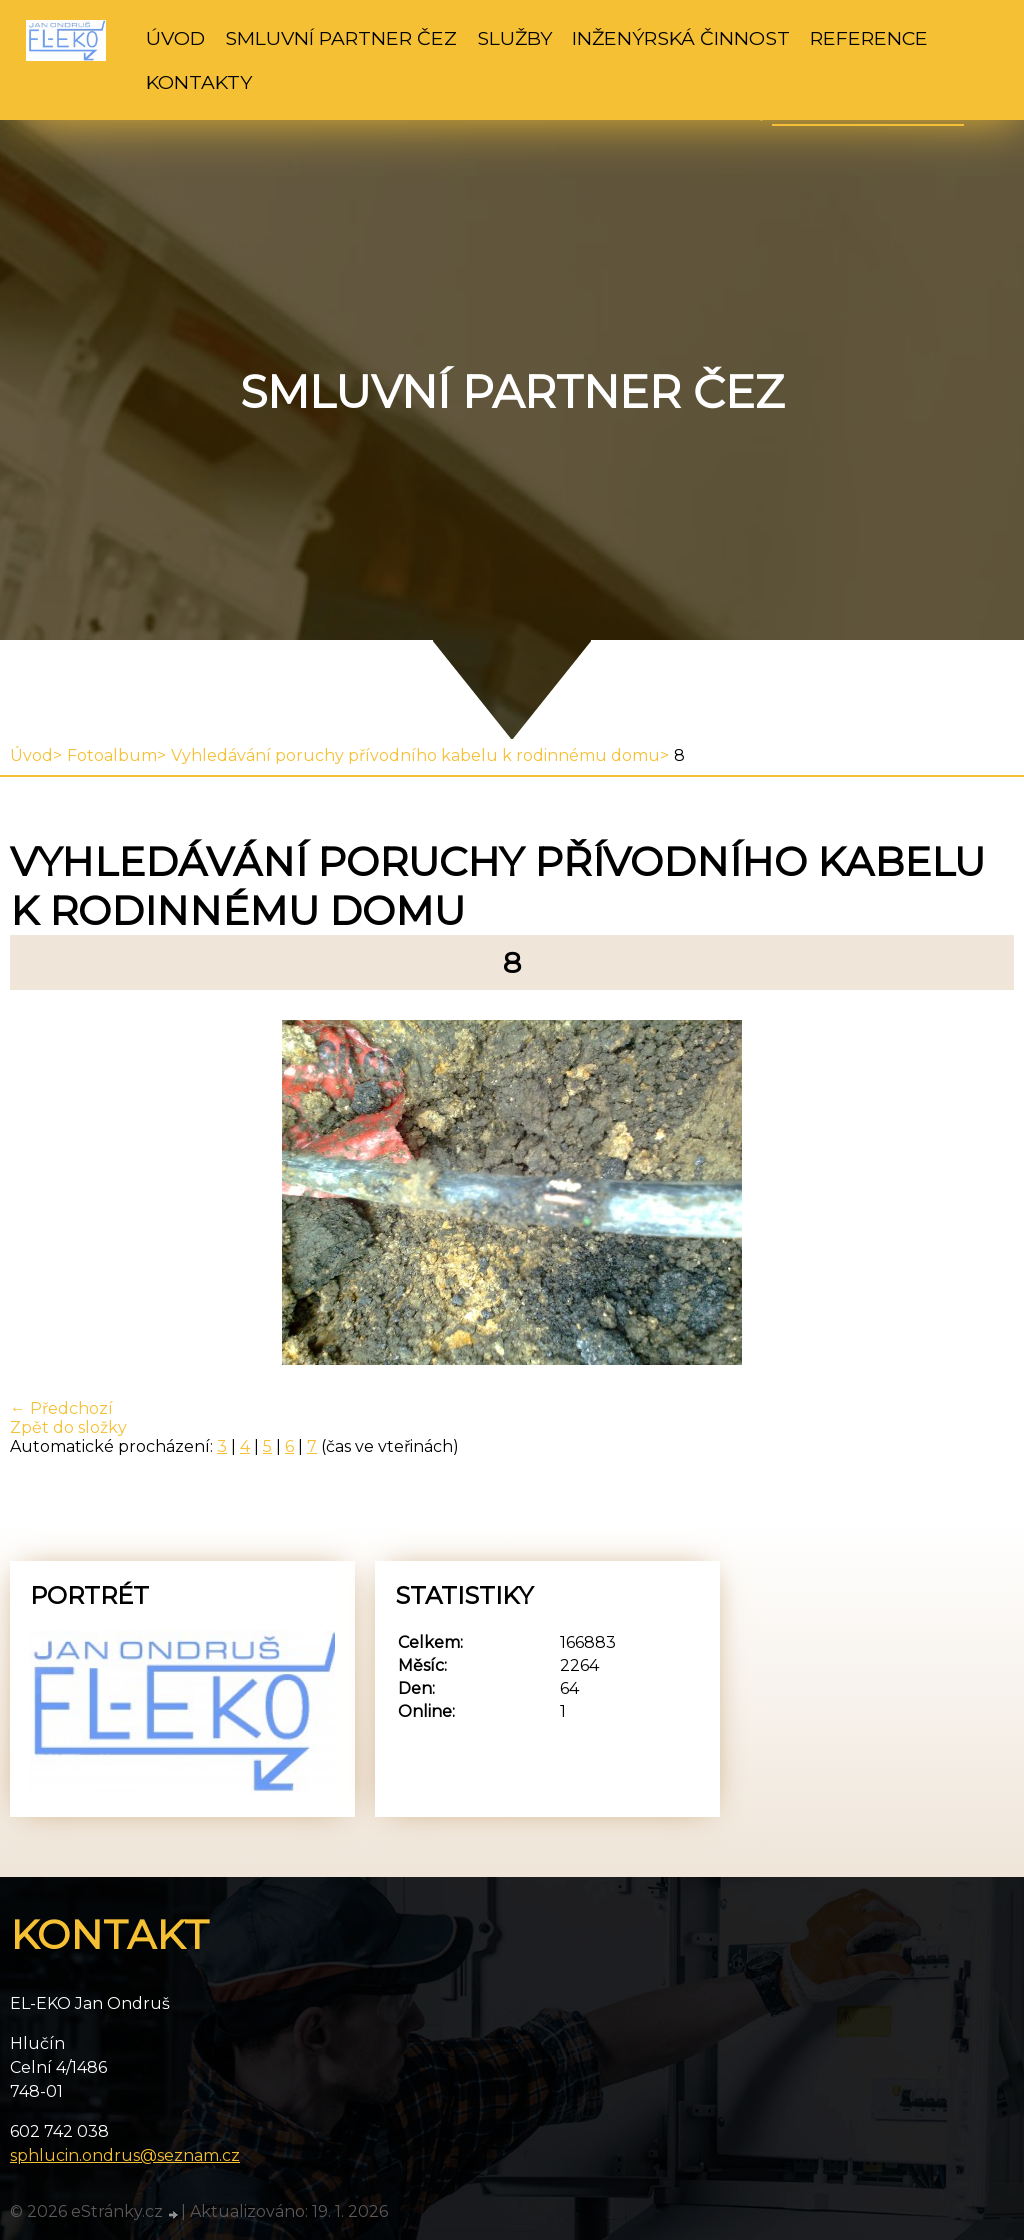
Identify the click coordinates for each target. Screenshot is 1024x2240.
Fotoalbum (112, 755)
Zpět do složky (68, 1427)
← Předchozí (61, 1408)
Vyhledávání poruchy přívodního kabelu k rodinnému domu (415, 755)
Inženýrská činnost (681, 38)
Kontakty (199, 82)
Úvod (175, 38)
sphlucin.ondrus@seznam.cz (125, 2155)
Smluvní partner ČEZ (341, 38)
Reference (869, 38)
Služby (514, 38)
